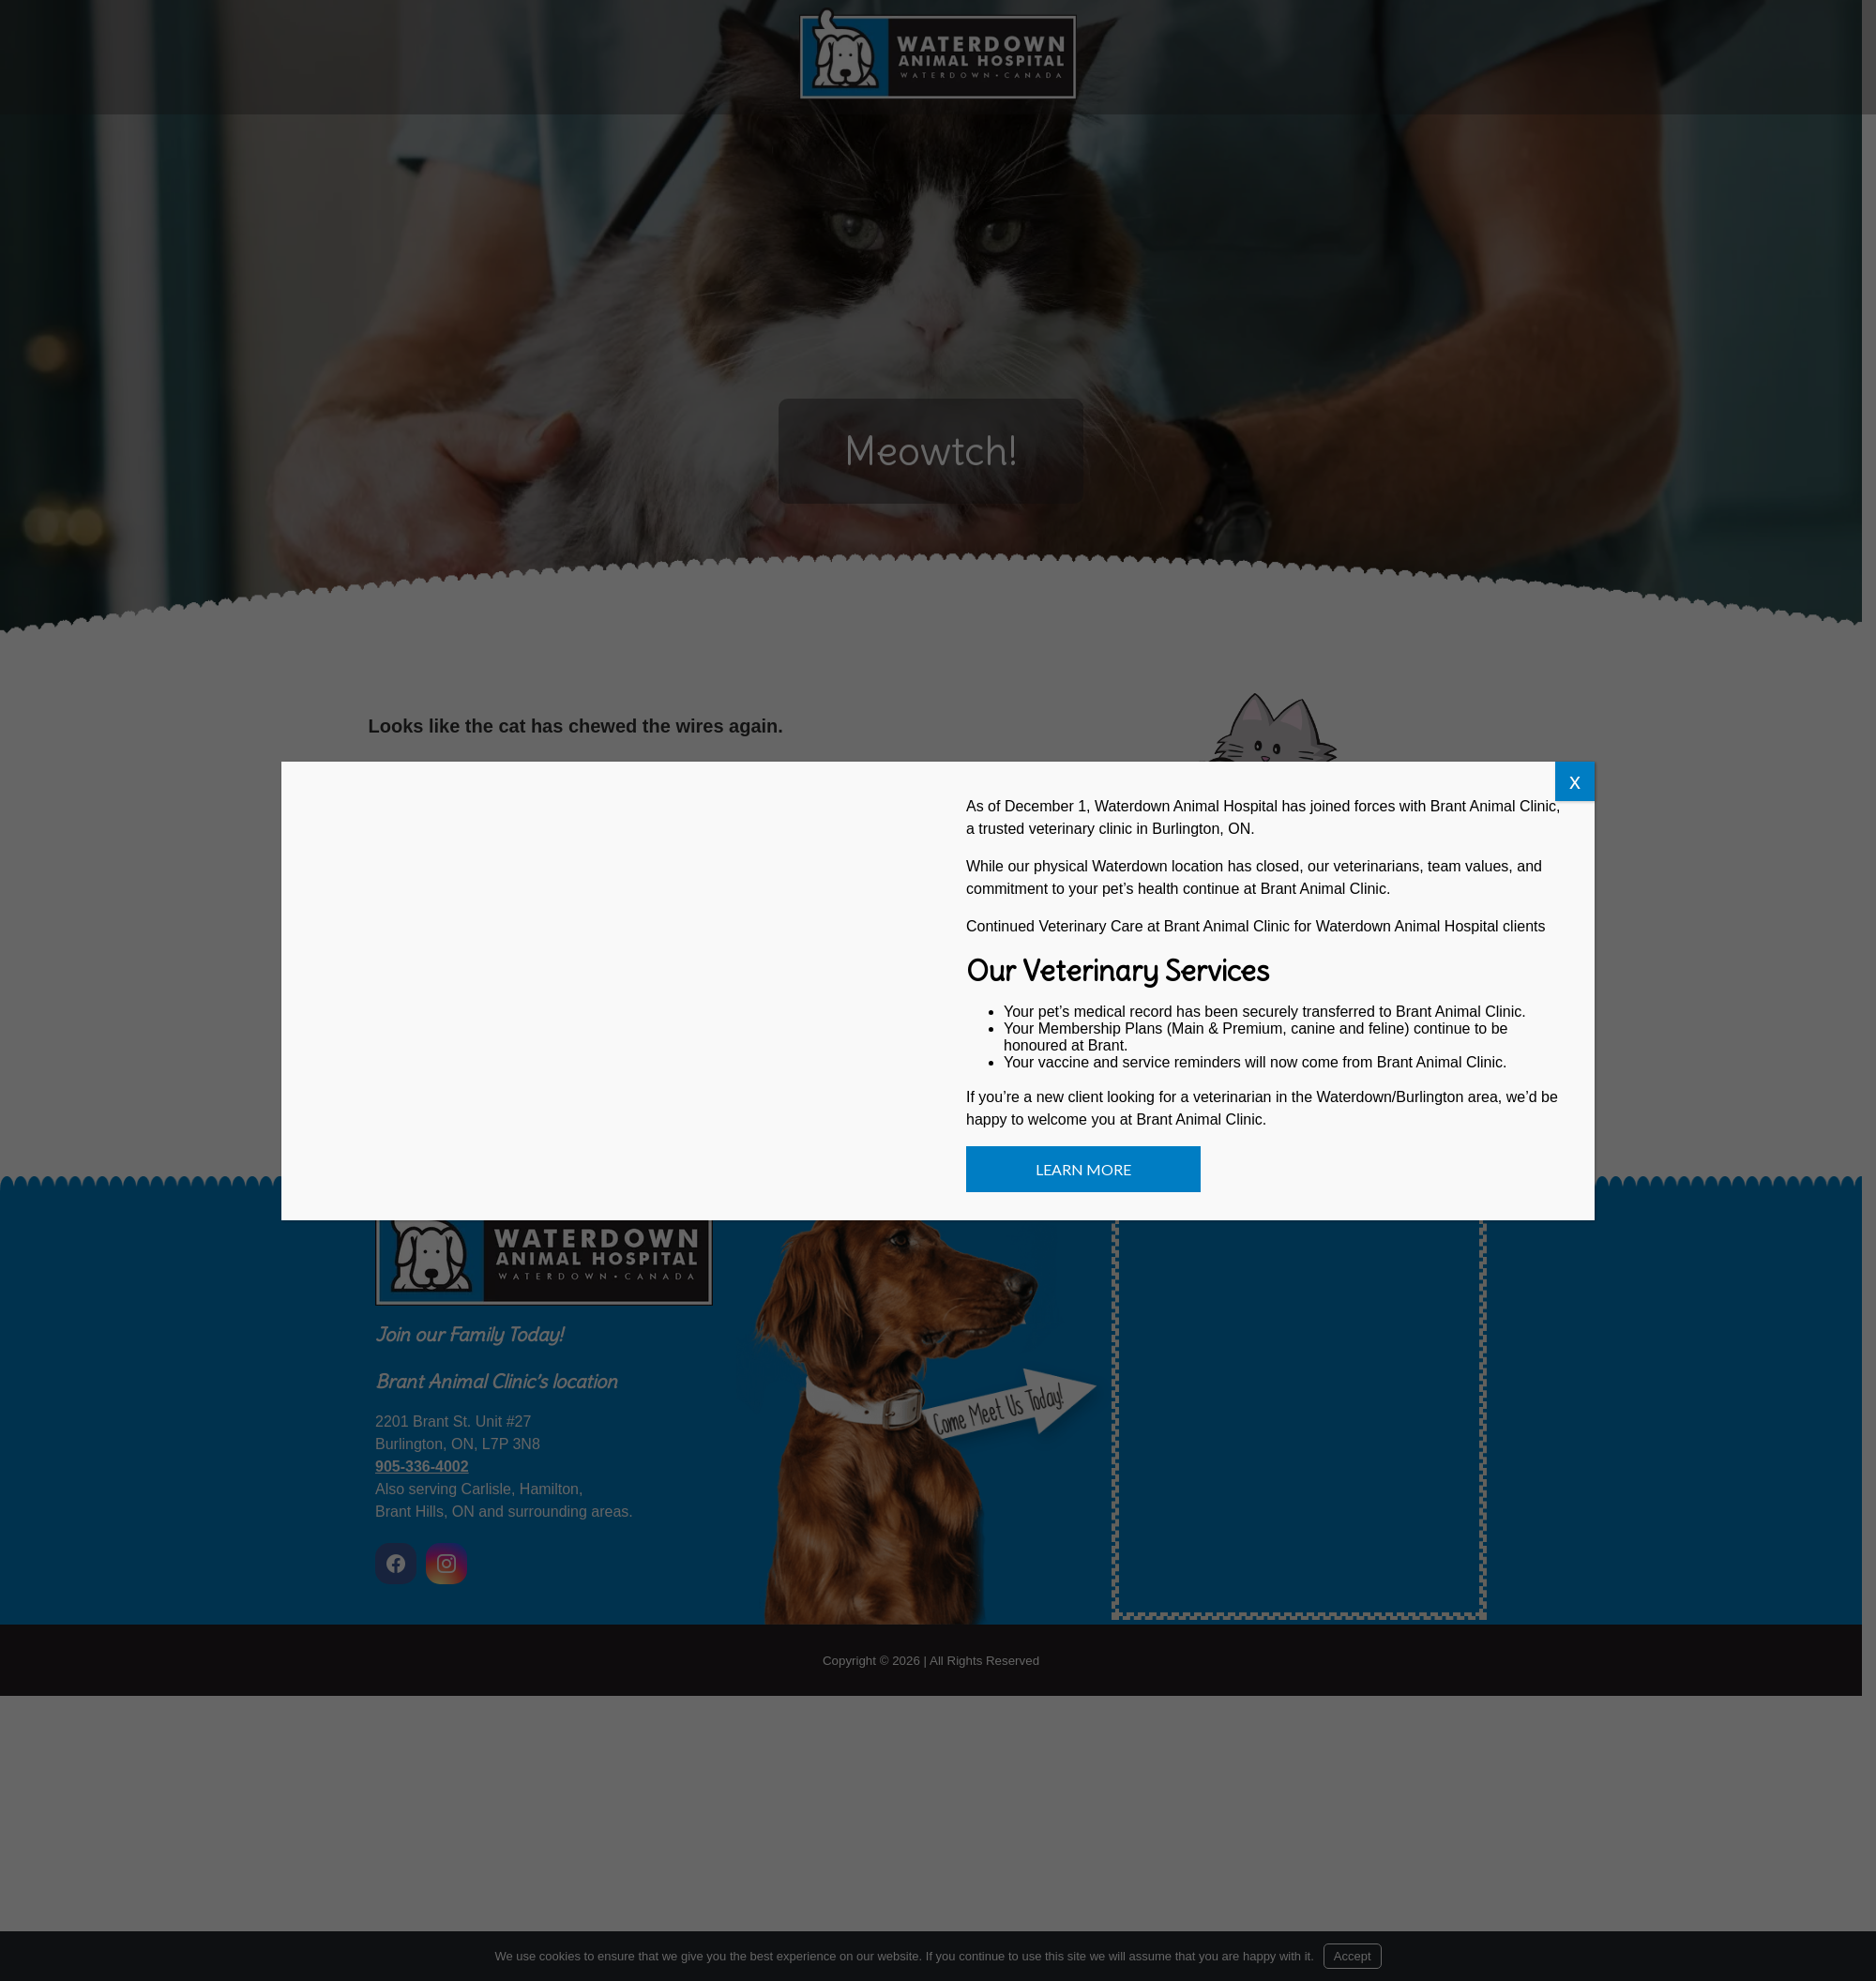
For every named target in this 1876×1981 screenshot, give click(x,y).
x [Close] (1575, 781)
